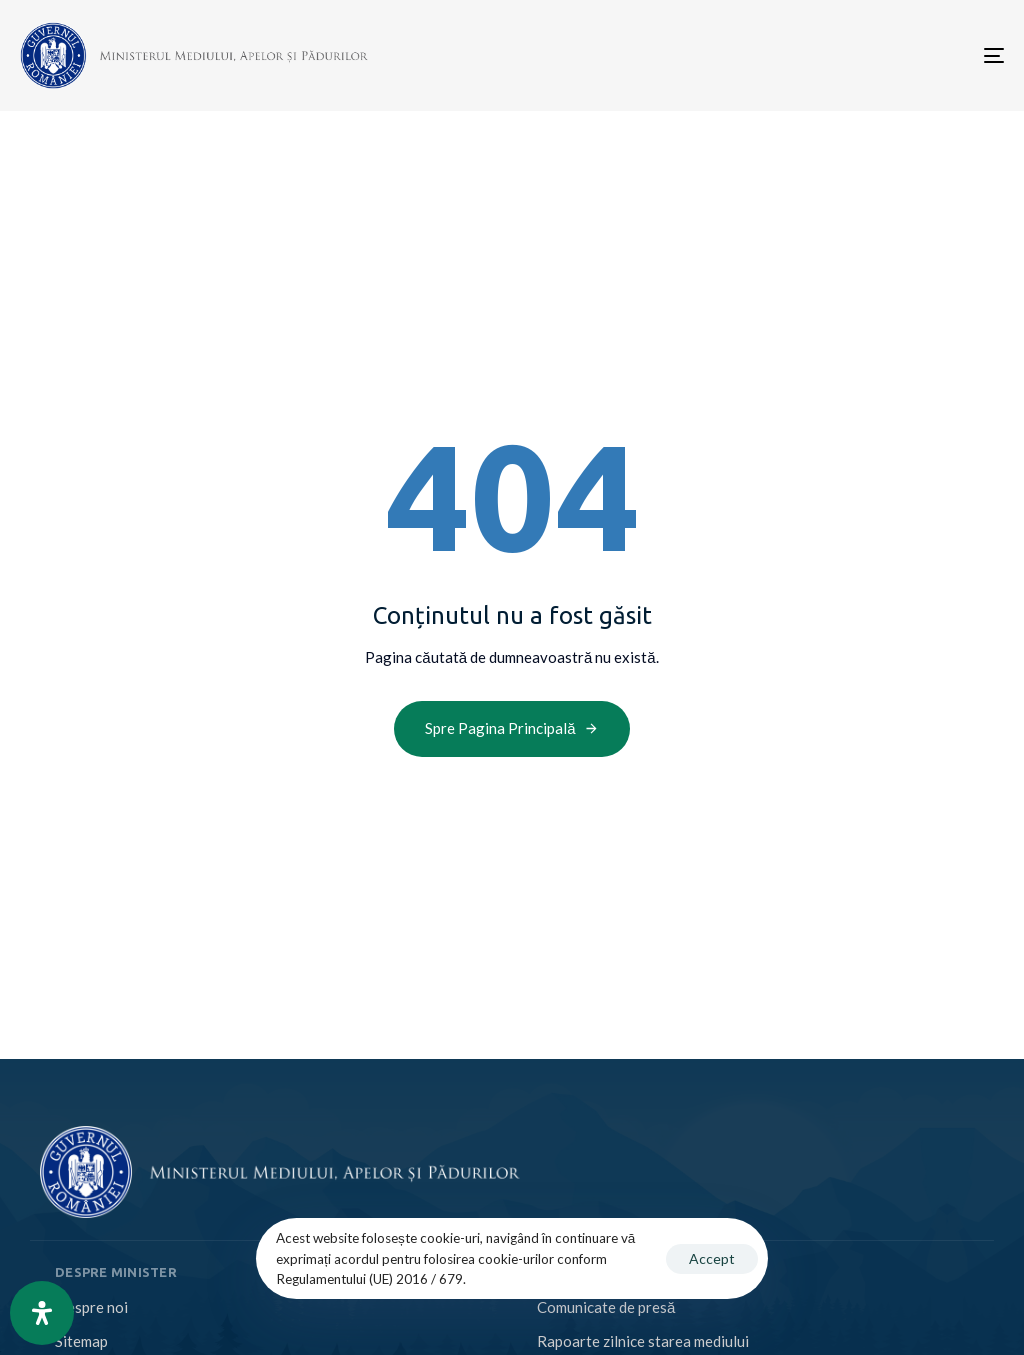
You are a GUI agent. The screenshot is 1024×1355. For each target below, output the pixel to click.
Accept (712, 1258)
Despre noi (91, 1307)
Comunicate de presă (606, 1307)
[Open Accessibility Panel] (42, 1313)
